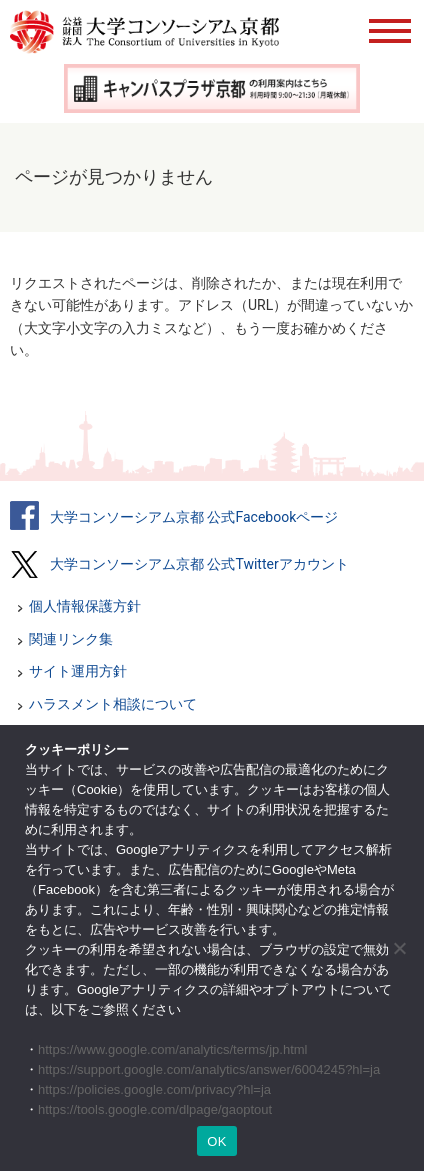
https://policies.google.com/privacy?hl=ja (154, 1089)
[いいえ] (399, 948)
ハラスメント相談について (113, 704)
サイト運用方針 (78, 671)
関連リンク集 (71, 639)
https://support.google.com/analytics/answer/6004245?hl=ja (209, 1069)
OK (216, 1141)
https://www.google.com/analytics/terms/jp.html (173, 1049)
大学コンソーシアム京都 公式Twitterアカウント (199, 564)
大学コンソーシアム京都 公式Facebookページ (194, 517)
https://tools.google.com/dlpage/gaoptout (155, 1109)
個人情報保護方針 (85, 606)
